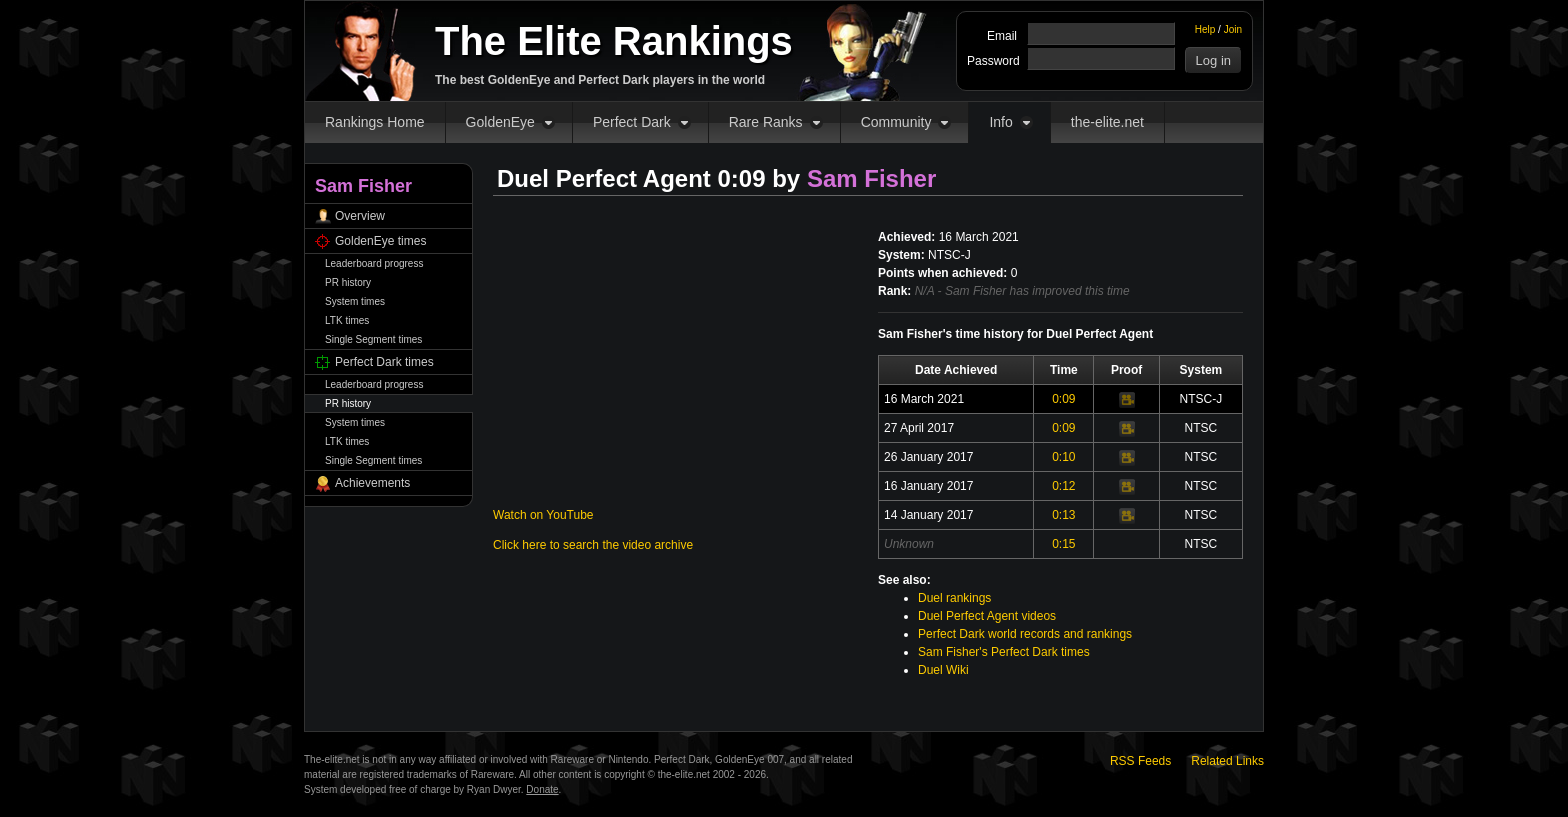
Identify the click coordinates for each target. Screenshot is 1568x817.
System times (355, 301)
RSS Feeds (1140, 761)
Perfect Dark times (384, 362)
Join (1233, 29)
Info (1000, 122)
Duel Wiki (943, 670)
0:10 (1063, 457)
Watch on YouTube (543, 515)
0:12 (1063, 486)
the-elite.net (1107, 122)
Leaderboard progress (374, 263)
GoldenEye (500, 122)
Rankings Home (375, 122)
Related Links (1227, 761)
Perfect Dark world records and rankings (1025, 634)
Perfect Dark (632, 122)
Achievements (372, 483)
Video (1127, 400)
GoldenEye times (380, 241)
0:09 (1063, 399)
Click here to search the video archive (593, 545)
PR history (348, 282)
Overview (360, 216)
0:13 (1063, 515)
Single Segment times (373, 339)
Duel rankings (954, 598)
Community (896, 122)
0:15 (1063, 544)
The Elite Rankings (614, 41)
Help (1205, 29)
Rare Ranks (766, 122)
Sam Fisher (871, 178)
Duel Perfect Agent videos (987, 616)
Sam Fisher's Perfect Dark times (1004, 652)
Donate (542, 789)
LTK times (347, 320)
